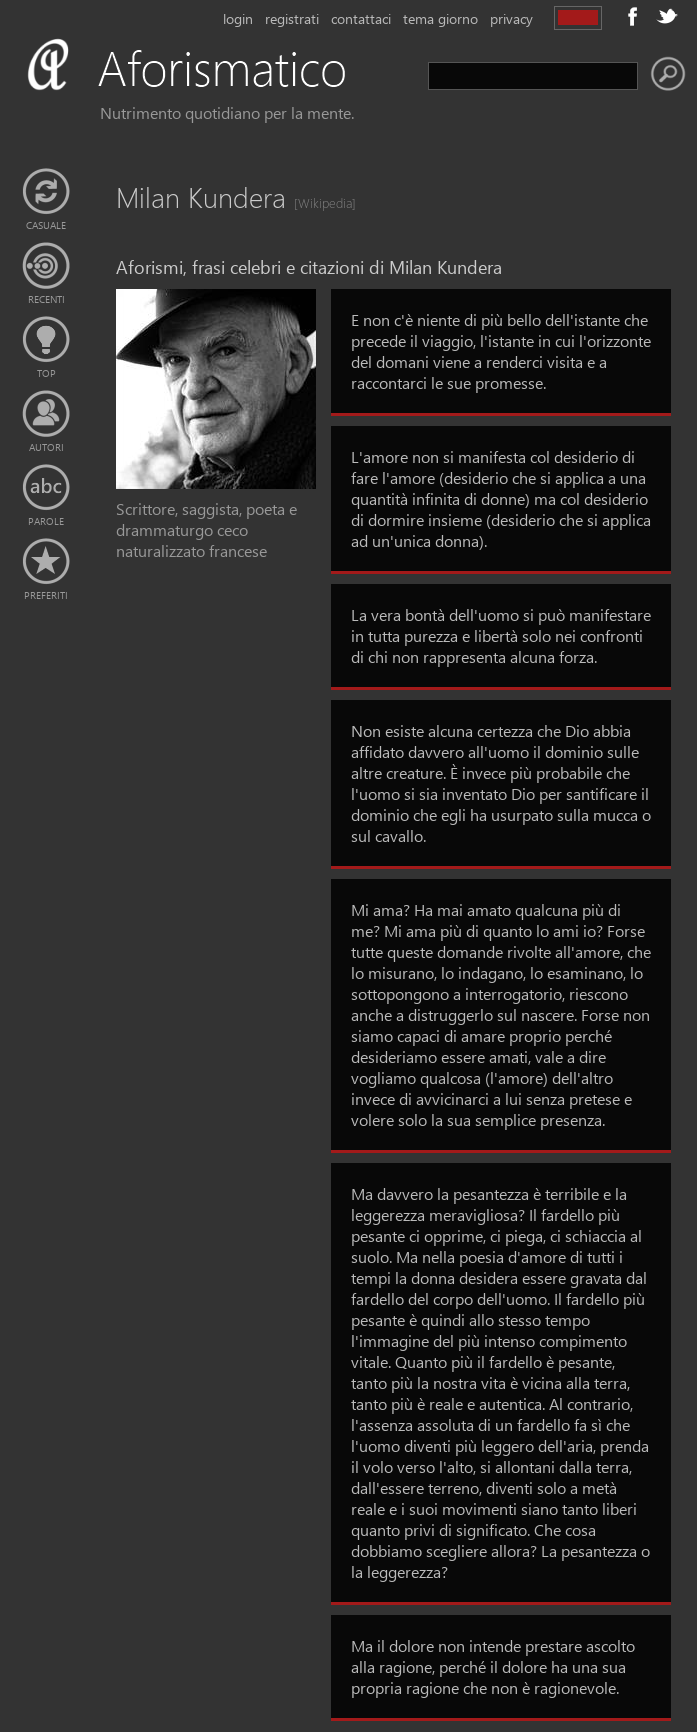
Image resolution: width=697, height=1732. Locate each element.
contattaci (361, 18)
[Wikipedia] (319, 202)
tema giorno (440, 18)
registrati (292, 18)
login (238, 18)
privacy (511, 18)
